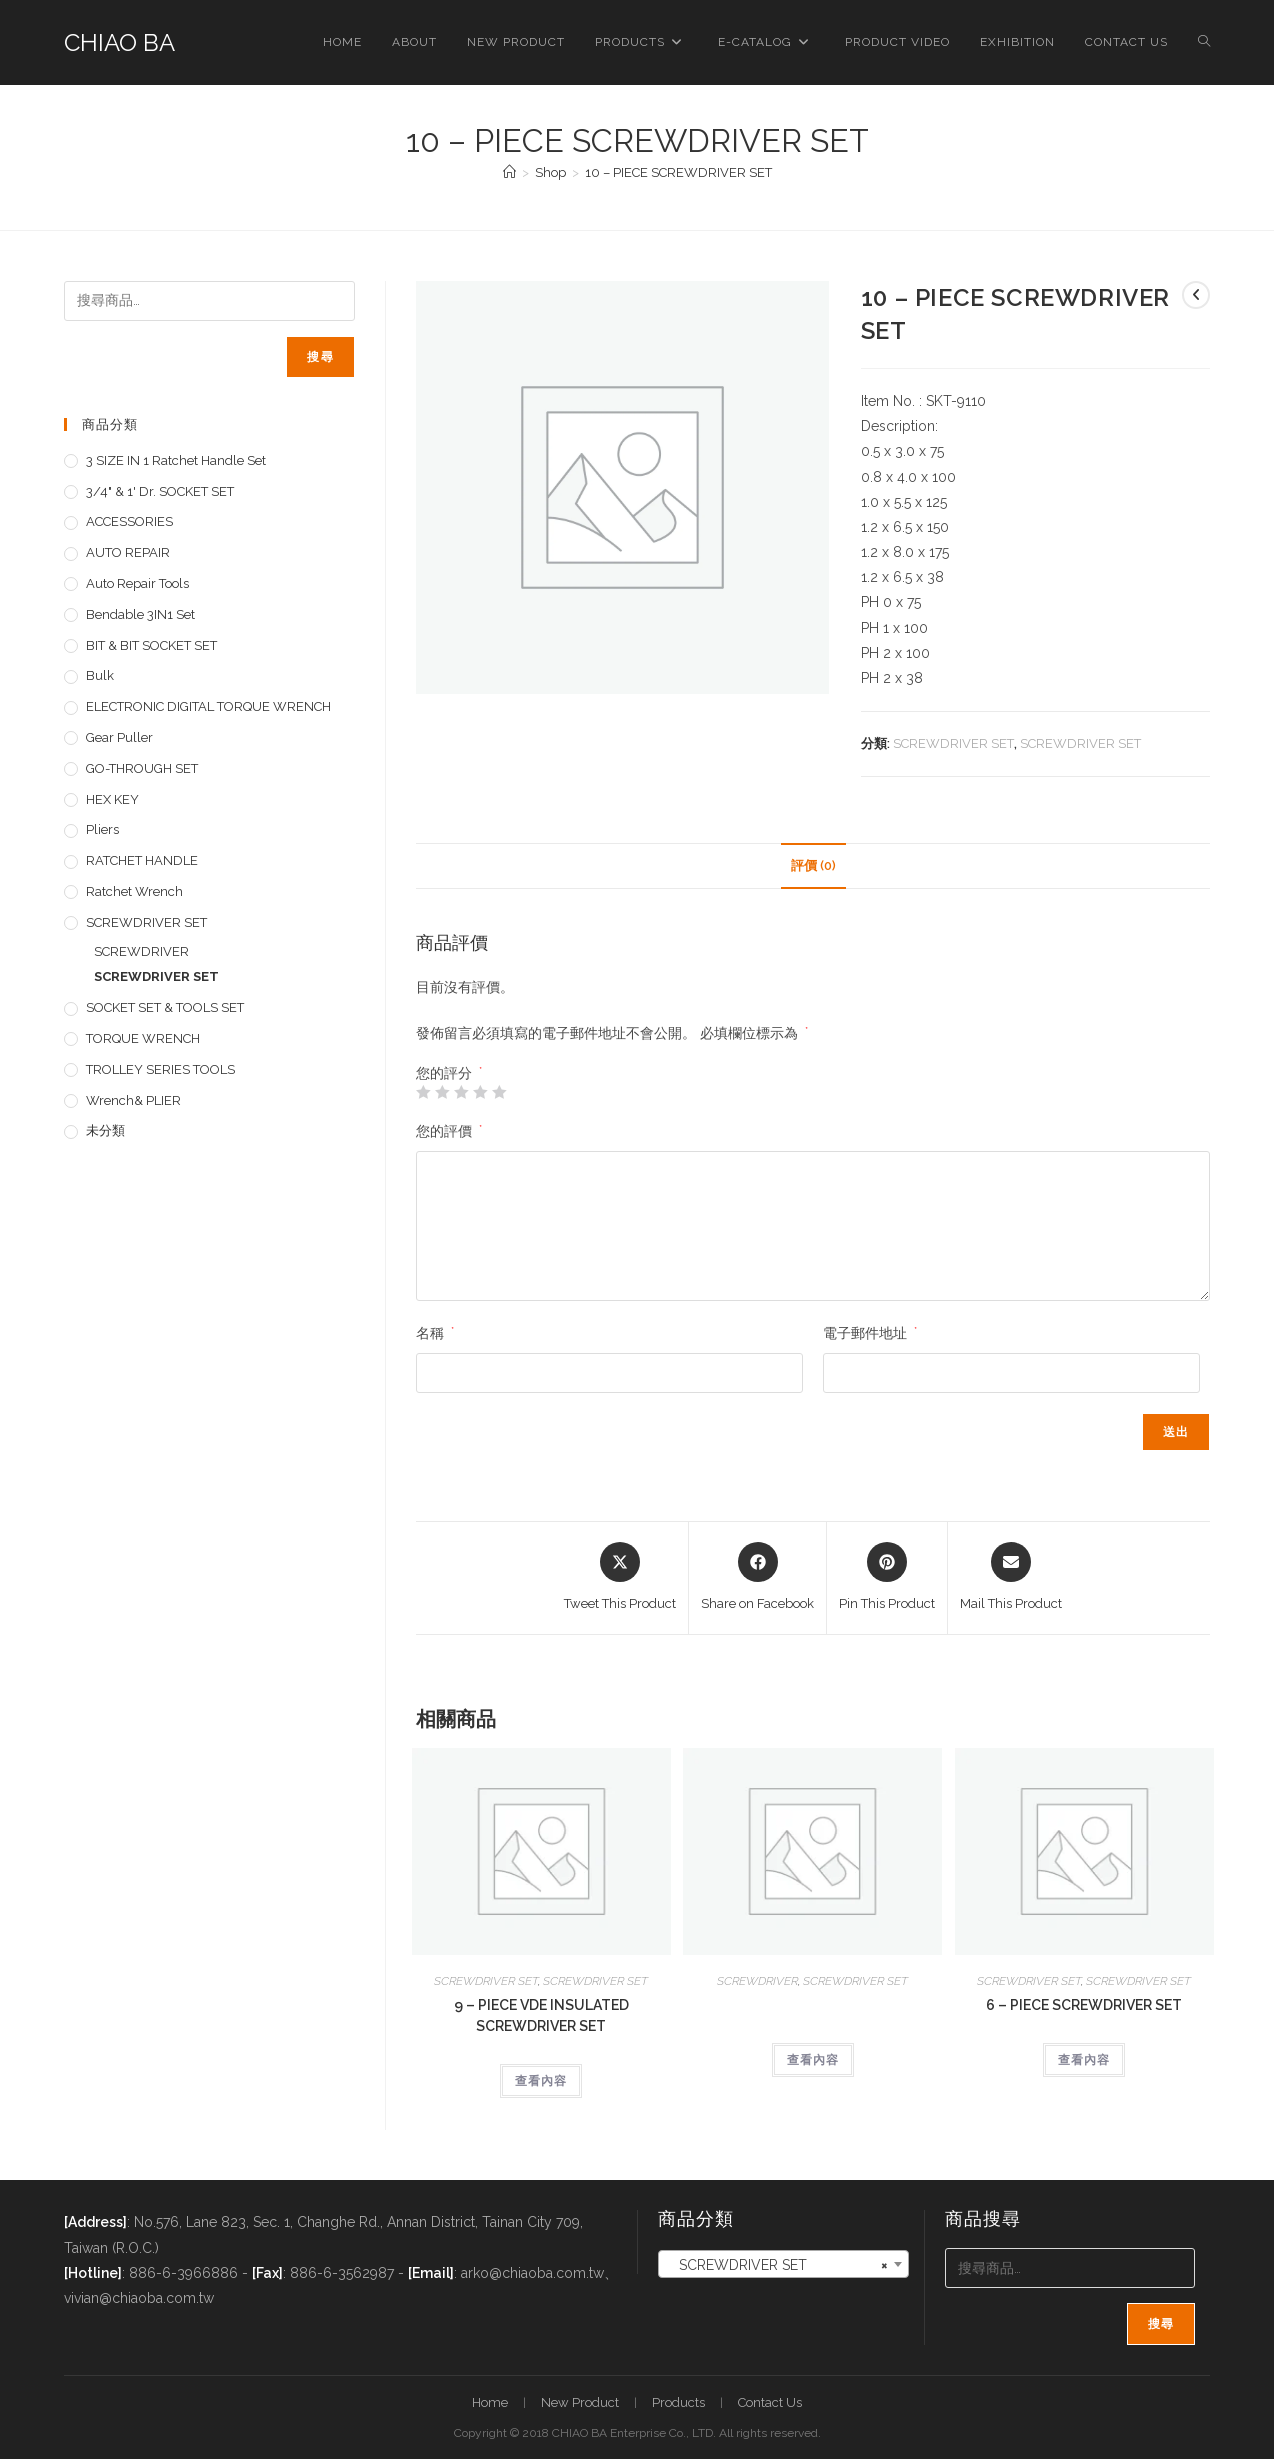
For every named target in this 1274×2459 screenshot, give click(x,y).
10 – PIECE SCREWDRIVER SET (678, 172)
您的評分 (449, 1073)
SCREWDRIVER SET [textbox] (777, 2265)
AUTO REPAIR (128, 552)
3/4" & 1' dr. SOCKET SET (160, 491)
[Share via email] (1011, 1578)
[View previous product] (1196, 295)
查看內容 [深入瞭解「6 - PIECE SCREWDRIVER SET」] (1084, 2060)
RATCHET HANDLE (142, 860)
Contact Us (770, 2402)
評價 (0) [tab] (813, 865)
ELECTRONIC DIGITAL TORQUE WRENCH (208, 706)
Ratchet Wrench (134, 891)
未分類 (105, 1130)
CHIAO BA (119, 42)
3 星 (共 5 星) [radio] (461, 1092)
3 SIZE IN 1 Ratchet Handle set (176, 460)
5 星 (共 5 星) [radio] (499, 1092)
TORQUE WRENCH (143, 1038)
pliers (102, 829)
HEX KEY (112, 799)
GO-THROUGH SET (142, 768)
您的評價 (449, 1131)
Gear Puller (119, 737)
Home (490, 2402)
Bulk (100, 675)
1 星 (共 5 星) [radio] (423, 1092)
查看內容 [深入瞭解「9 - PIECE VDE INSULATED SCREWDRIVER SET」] (541, 2081)
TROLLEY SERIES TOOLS (160, 1069)
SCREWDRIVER (757, 1981)
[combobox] (783, 2264)
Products (678, 2402)
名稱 (435, 1333)
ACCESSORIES (129, 521)
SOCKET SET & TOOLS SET (165, 1007)
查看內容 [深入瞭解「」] (813, 2060)
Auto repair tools (137, 583)
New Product (580, 2402)
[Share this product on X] (620, 1578)
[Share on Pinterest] (887, 1578)
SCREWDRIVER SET (953, 743)
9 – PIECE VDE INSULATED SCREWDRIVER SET (541, 2015)
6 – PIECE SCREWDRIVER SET (1084, 2005)
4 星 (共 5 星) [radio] (480, 1092)
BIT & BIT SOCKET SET (151, 645)
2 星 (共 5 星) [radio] (442, 1092)
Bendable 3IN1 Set (140, 614)
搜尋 (320, 357)
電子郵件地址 (870, 1333)
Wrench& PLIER (133, 1100)
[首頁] (509, 172)
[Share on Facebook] (757, 1578)
